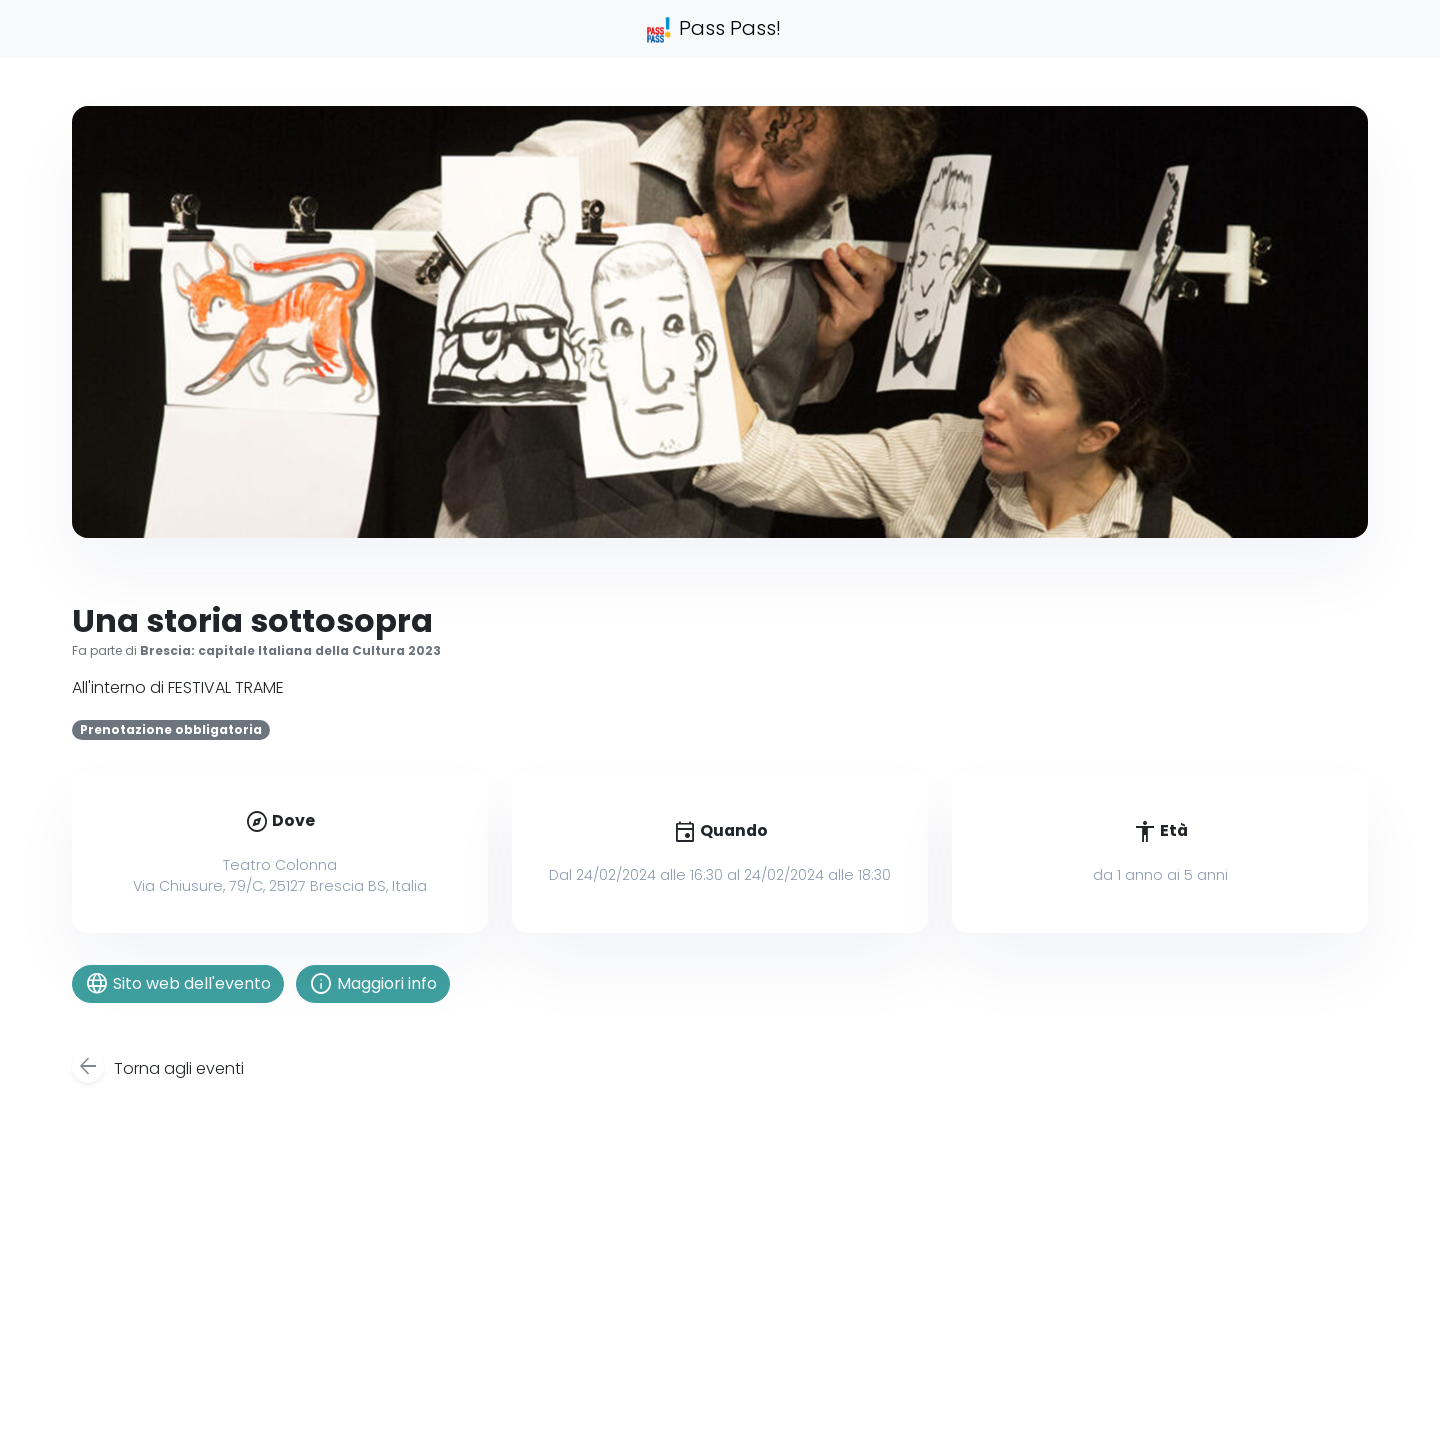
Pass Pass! (712, 29)
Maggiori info (373, 984)
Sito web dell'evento (178, 984)
